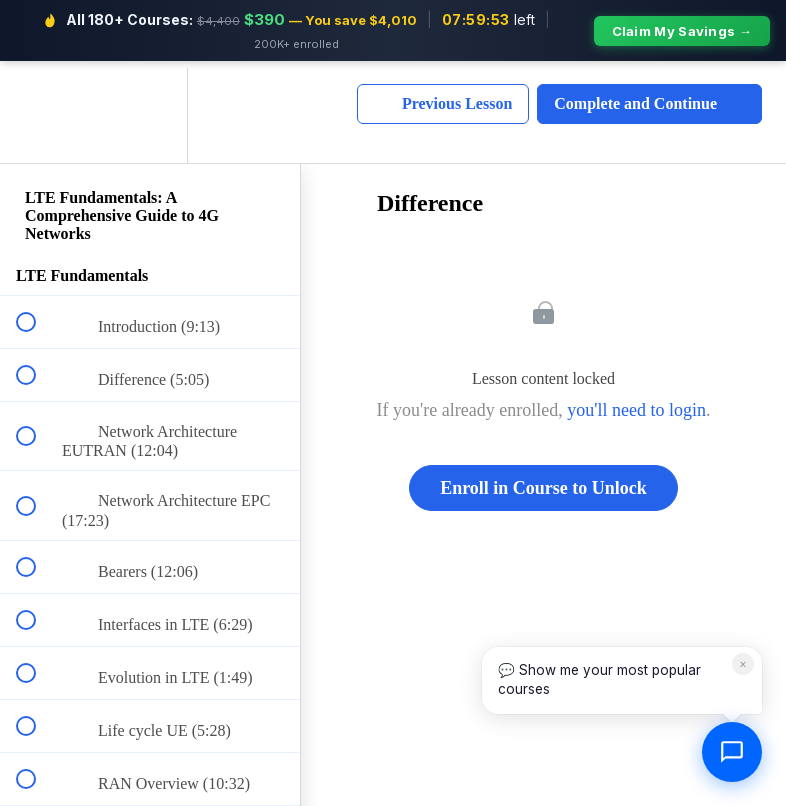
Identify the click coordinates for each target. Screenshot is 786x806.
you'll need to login (636, 404)
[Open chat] (732, 752)
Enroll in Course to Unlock (543, 482)
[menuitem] (150, 108)
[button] (37, 108)
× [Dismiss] (743, 663)
